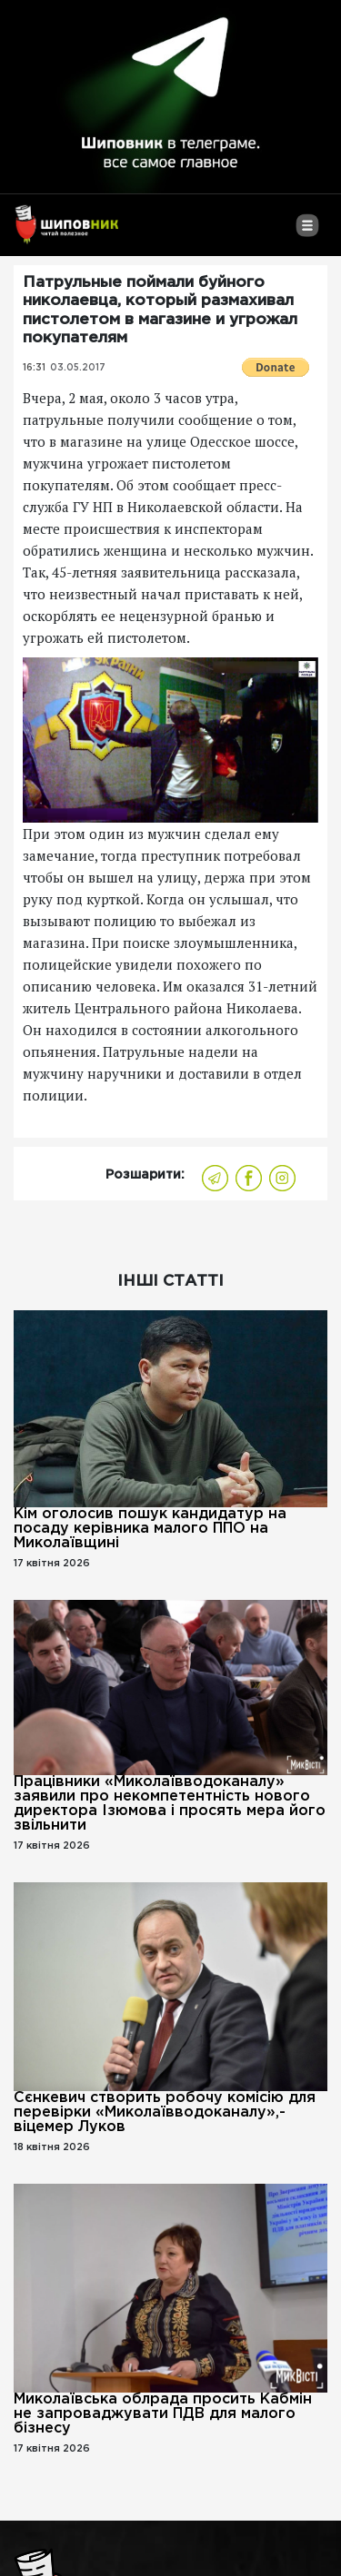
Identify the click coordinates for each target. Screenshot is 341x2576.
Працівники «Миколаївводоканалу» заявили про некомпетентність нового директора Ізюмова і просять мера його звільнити (170, 1803)
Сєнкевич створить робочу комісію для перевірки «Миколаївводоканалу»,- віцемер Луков (165, 2112)
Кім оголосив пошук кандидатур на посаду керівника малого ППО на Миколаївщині (150, 1528)
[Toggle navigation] (306, 232)
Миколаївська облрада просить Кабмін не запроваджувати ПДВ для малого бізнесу (163, 2414)
